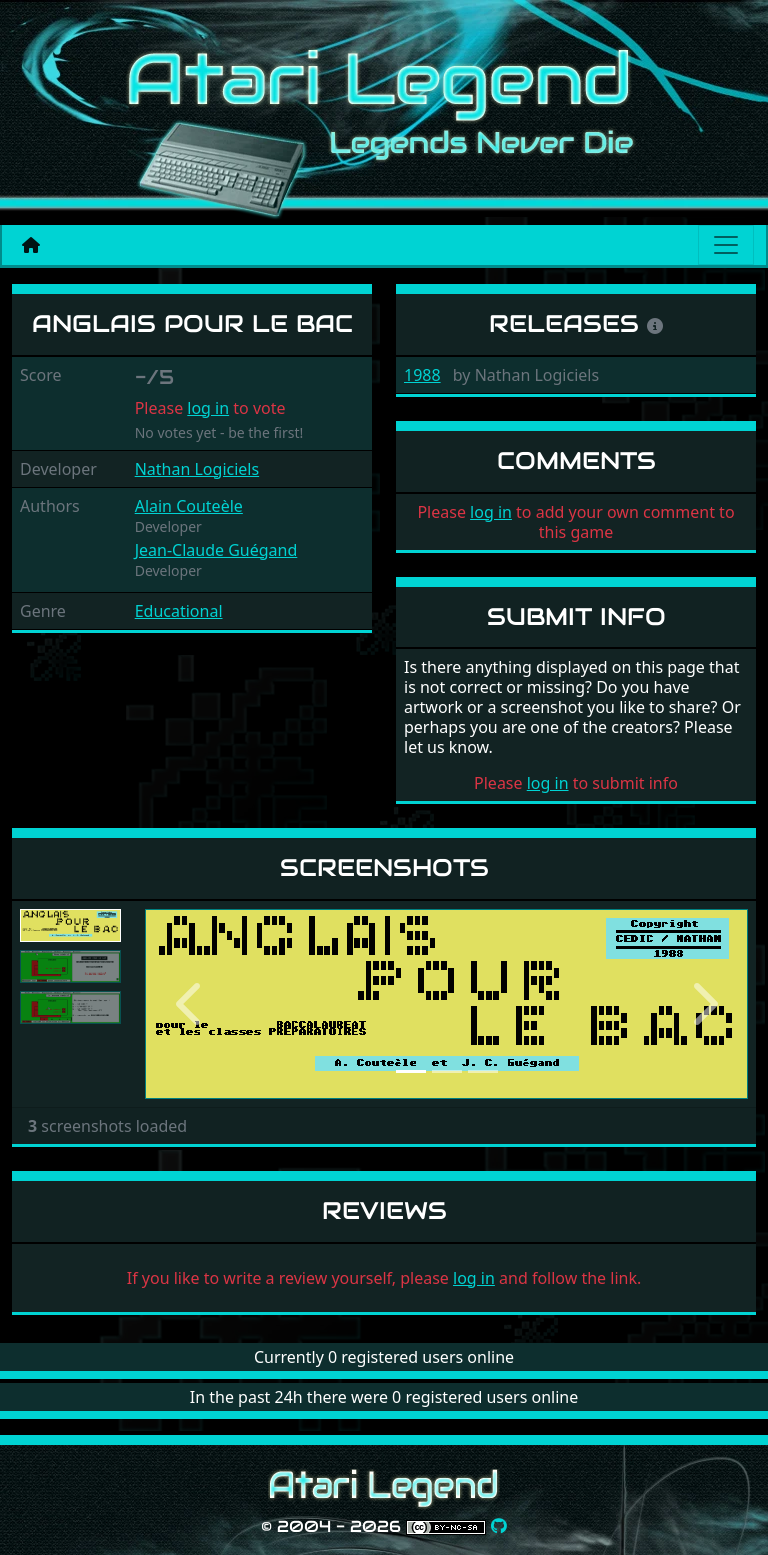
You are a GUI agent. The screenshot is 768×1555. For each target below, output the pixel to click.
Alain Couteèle (189, 506)
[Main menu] (726, 245)
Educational (179, 611)
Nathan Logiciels (197, 469)
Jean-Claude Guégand (216, 550)
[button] (190, 1004)
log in (208, 408)
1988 (422, 375)
